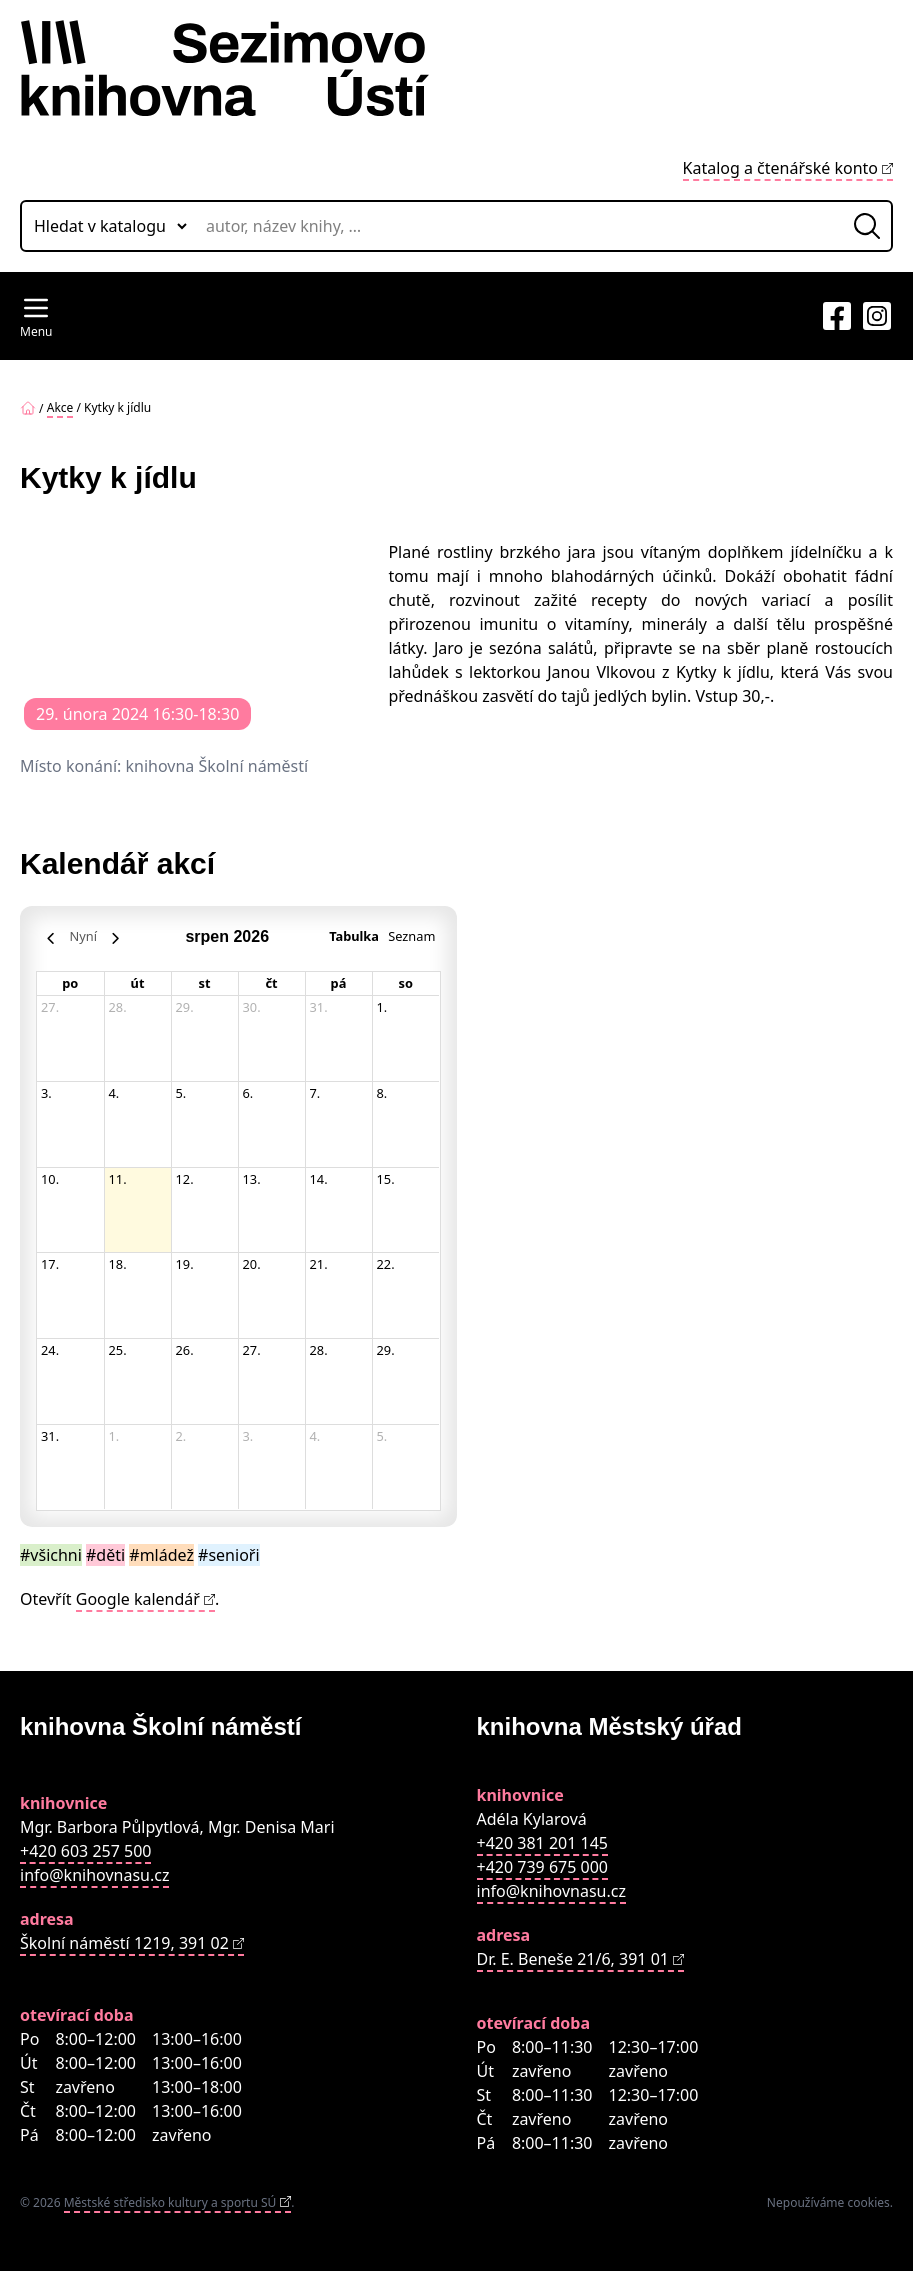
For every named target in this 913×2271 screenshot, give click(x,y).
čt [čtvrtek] (271, 983)
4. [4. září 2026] (315, 1436)
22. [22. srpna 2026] (386, 1264)
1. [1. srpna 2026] (382, 1007)
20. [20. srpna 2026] (252, 1264)
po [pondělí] (70, 983)
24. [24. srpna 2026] (50, 1350)
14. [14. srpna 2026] (319, 1179)
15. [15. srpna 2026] (386, 1179)
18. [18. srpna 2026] (118, 1264)
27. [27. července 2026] (50, 1007)
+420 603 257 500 (85, 1851)
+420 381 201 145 (542, 1843)
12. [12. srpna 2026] (185, 1179)
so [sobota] (406, 983)
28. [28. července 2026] (118, 1007)
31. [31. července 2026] (319, 1007)
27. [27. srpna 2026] (252, 1350)
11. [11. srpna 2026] (118, 1179)
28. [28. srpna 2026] (319, 1350)
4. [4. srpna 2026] (114, 1093)
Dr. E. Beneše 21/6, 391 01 (573, 1959)
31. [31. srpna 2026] (50, 1436)
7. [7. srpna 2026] (315, 1093)
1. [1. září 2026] (114, 1436)
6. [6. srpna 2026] (248, 1093)
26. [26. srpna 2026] (185, 1350)
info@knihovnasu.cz (94, 1875)
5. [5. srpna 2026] (181, 1093)
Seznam (411, 936)
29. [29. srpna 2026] (386, 1350)
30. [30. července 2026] (252, 1007)
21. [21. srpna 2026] (319, 1264)
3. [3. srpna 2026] (46, 1093)
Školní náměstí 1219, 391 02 (124, 1943)
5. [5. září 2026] (382, 1436)
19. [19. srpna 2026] (185, 1264)
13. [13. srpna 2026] (252, 1179)
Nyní (83, 936)
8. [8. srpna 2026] (382, 1093)
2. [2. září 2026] (181, 1436)
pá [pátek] (339, 983)
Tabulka (354, 936)
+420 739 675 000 (542, 1867)
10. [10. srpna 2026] (50, 1179)
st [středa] (205, 983)
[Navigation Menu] (36, 316)
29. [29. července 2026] (185, 1007)
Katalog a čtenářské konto (781, 168)
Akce (60, 407)
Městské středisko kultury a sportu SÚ (170, 2202)
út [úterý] (138, 983)
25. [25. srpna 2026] (118, 1350)
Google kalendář (138, 1599)
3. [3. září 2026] (248, 1436)
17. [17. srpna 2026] (50, 1264)
